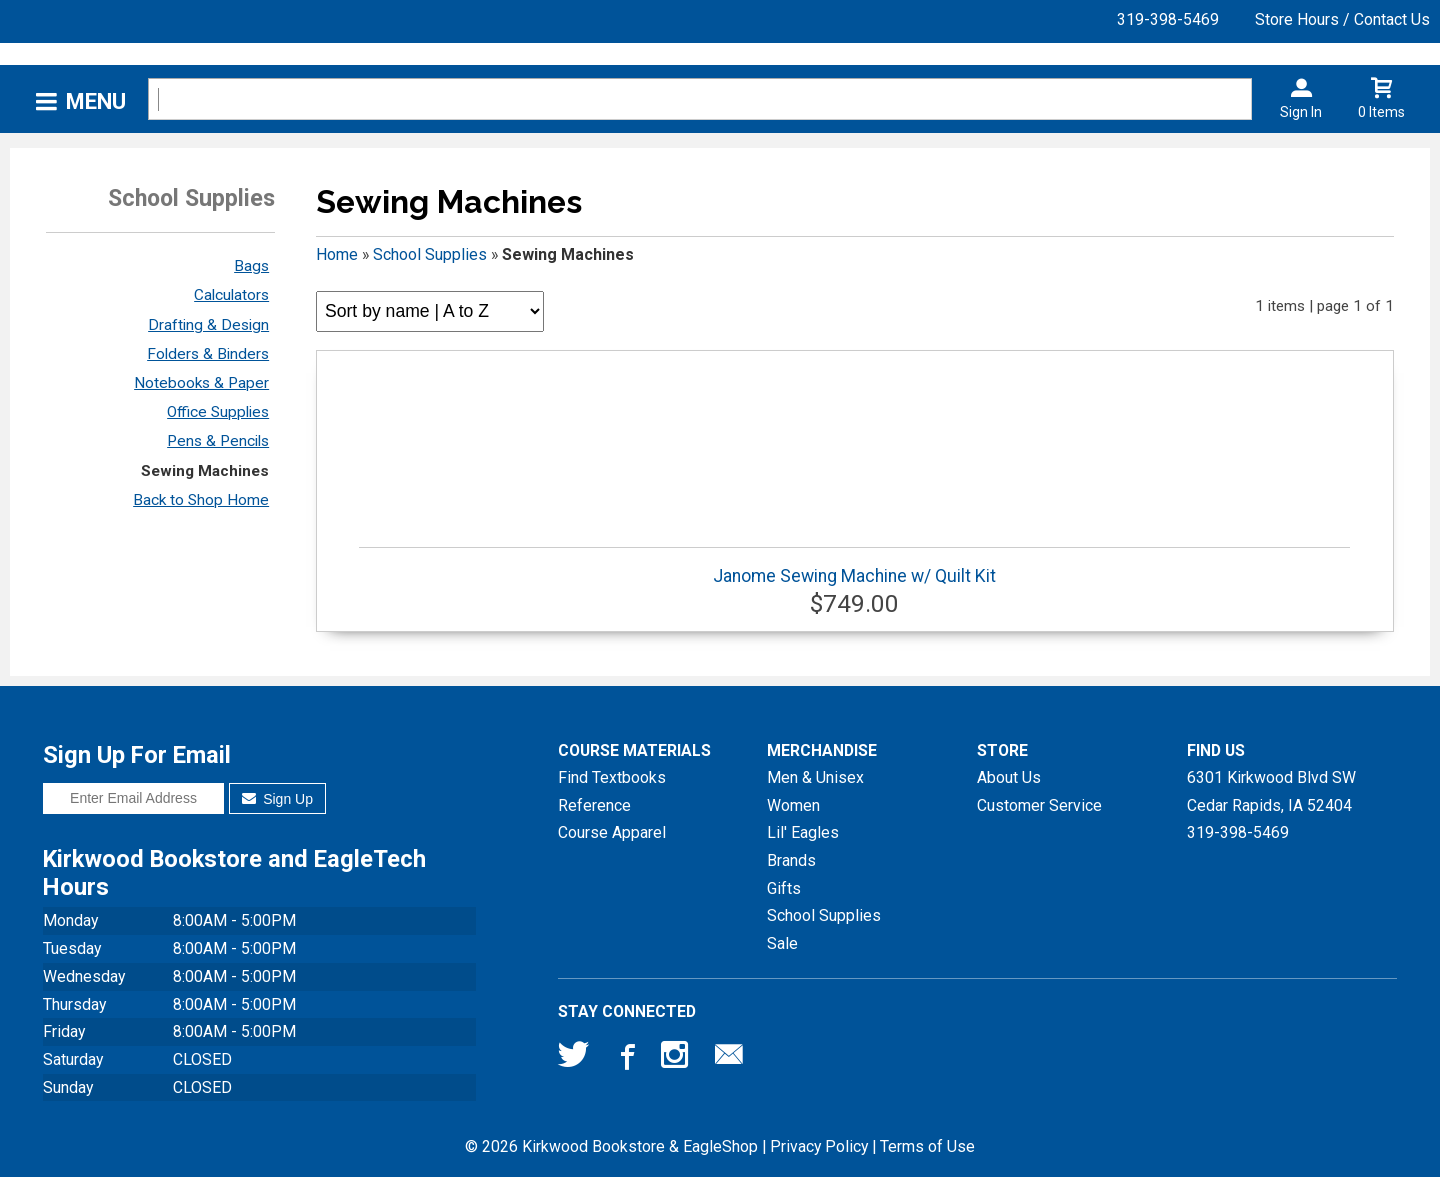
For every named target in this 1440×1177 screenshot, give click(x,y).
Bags (251, 266)
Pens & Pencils (218, 441)
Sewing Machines (205, 471)
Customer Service (1039, 805)
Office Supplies (218, 412)
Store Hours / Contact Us (1342, 19)
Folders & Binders (208, 354)
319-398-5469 (1168, 19)
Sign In (1301, 112)
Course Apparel (612, 832)
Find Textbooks (612, 777)
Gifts (784, 888)
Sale (782, 943)
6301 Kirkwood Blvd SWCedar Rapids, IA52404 (1271, 791)
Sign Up (277, 799)
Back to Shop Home (201, 500)
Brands (791, 860)
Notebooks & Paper (201, 383)
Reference (594, 805)
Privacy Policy (819, 1146)
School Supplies (430, 254)
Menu (96, 101)
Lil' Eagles (803, 832)
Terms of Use (927, 1146)
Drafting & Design (208, 325)
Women (793, 805)
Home (337, 254)
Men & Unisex (815, 777)
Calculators (231, 295)
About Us (1009, 777)
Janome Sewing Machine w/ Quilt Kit (854, 566)
